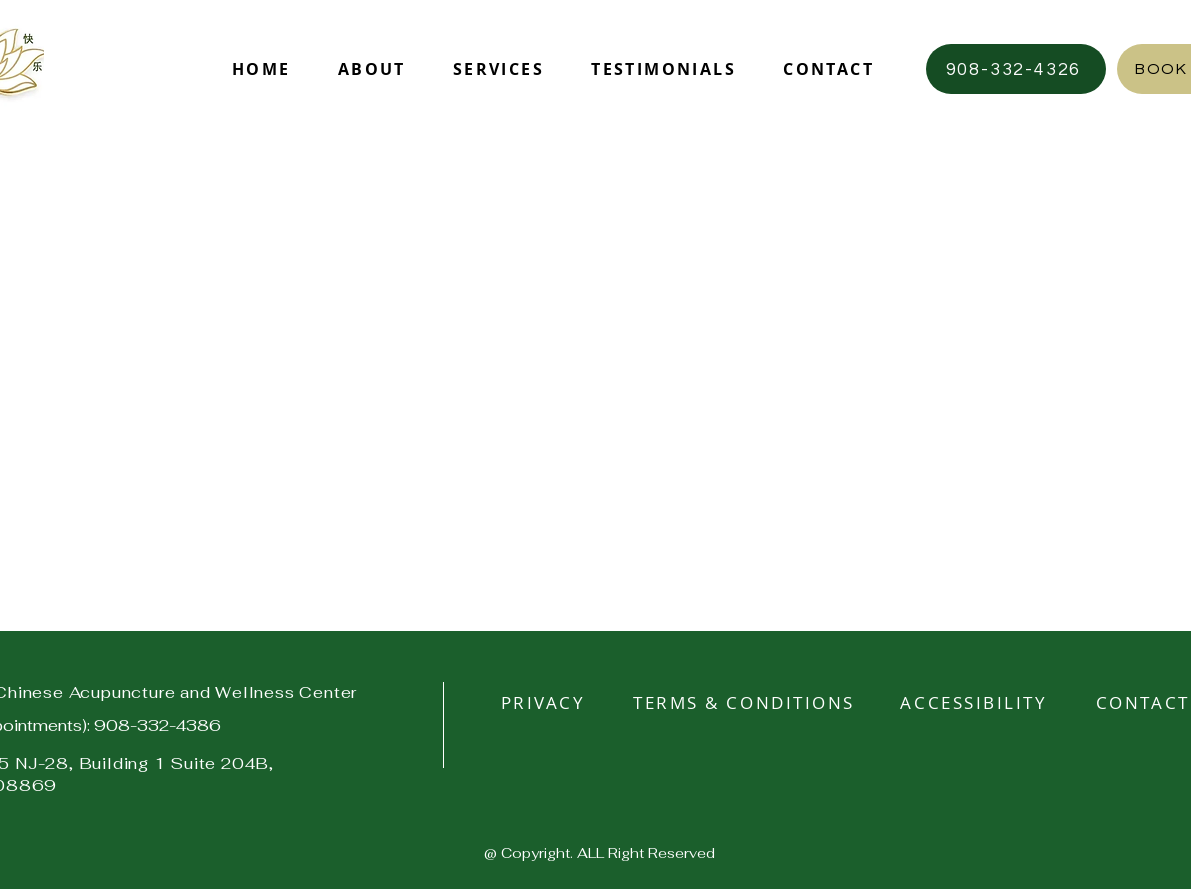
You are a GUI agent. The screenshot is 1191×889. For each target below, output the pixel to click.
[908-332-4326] (1016, 69)
